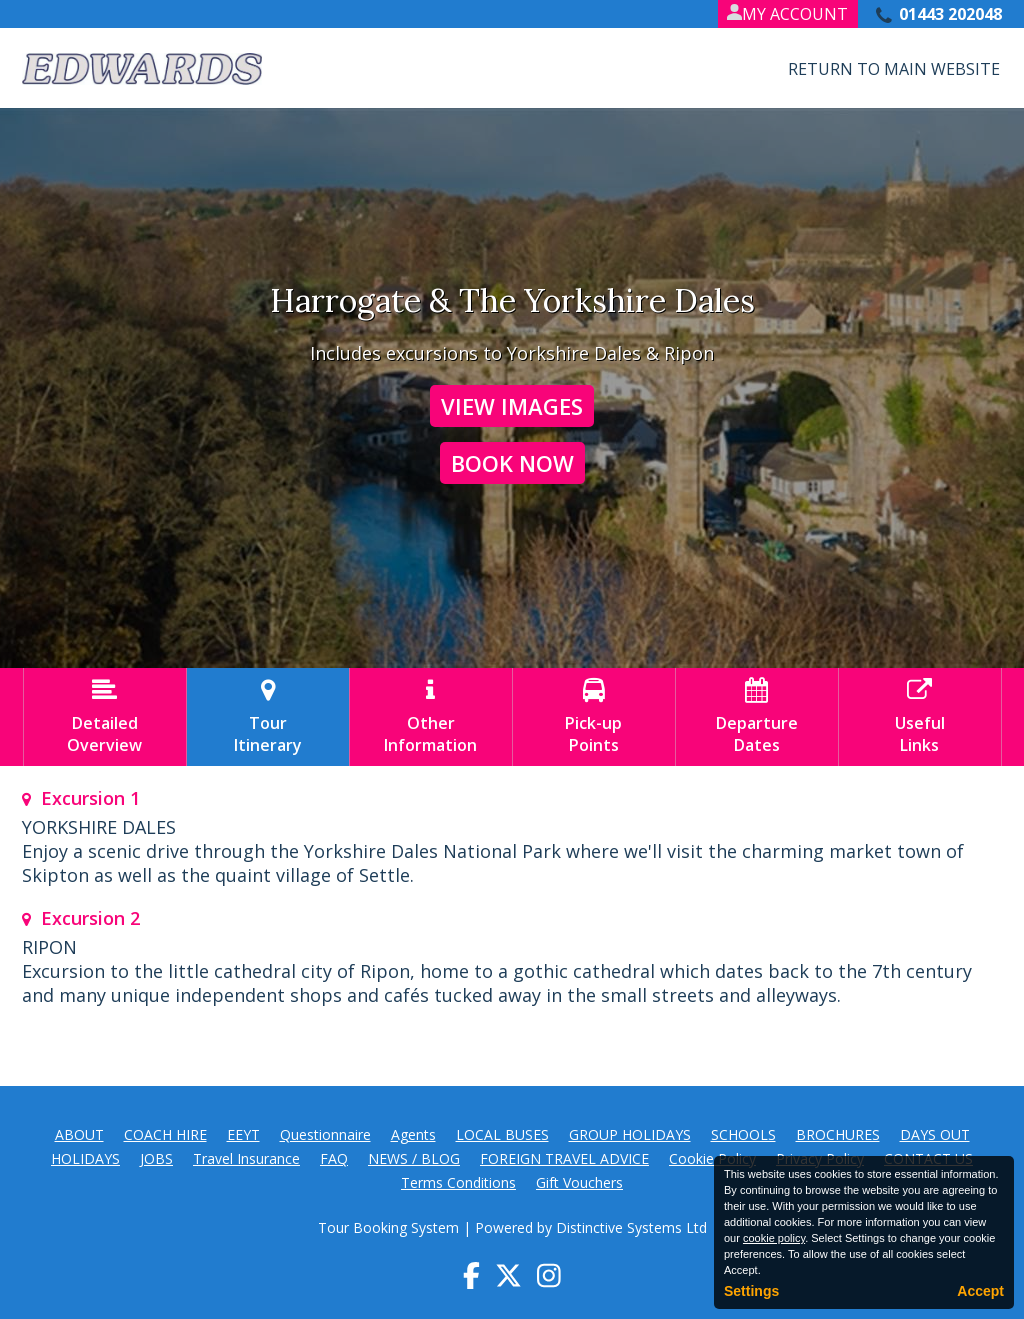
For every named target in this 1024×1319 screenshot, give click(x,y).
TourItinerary (268, 717)
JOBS (156, 1158)
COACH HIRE (165, 1134)
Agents (413, 1134)
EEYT (243, 1134)
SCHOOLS (743, 1134)
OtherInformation (431, 717)
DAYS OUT (935, 1134)
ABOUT (79, 1134)
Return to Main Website (894, 69)
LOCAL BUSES (502, 1134)
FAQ (334, 1158)
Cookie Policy (712, 1158)
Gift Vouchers (579, 1182)
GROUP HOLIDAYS (630, 1134)
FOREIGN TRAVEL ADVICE (564, 1158)
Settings (751, 1291)
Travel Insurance (246, 1158)
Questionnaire (325, 1134)
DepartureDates (757, 717)
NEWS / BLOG (414, 1158)
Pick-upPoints (594, 717)
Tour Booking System (388, 1227)
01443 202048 (950, 14)
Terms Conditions (458, 1182)
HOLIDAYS (85, 1158)
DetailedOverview (105, 717)
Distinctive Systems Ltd (631, 1227)
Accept (980, 1291)
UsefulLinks (920, 717)
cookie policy (774, 1238)
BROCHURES (838, 1134)
